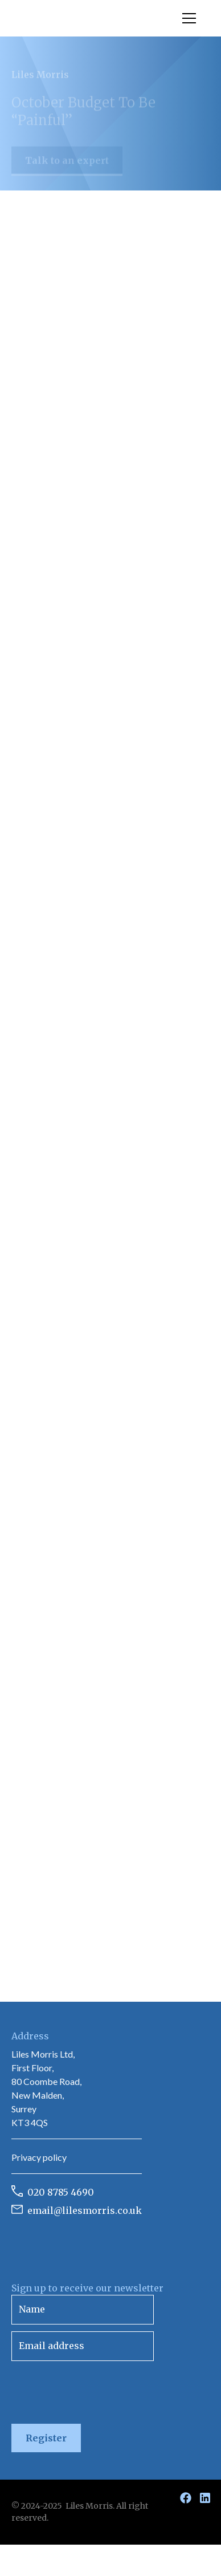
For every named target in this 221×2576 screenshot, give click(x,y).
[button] (186, 18)
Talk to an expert (67, 166)
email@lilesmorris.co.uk (84, 2210)
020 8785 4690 (60, 2192)
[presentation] (98, 2390)
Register (46, 2438)
